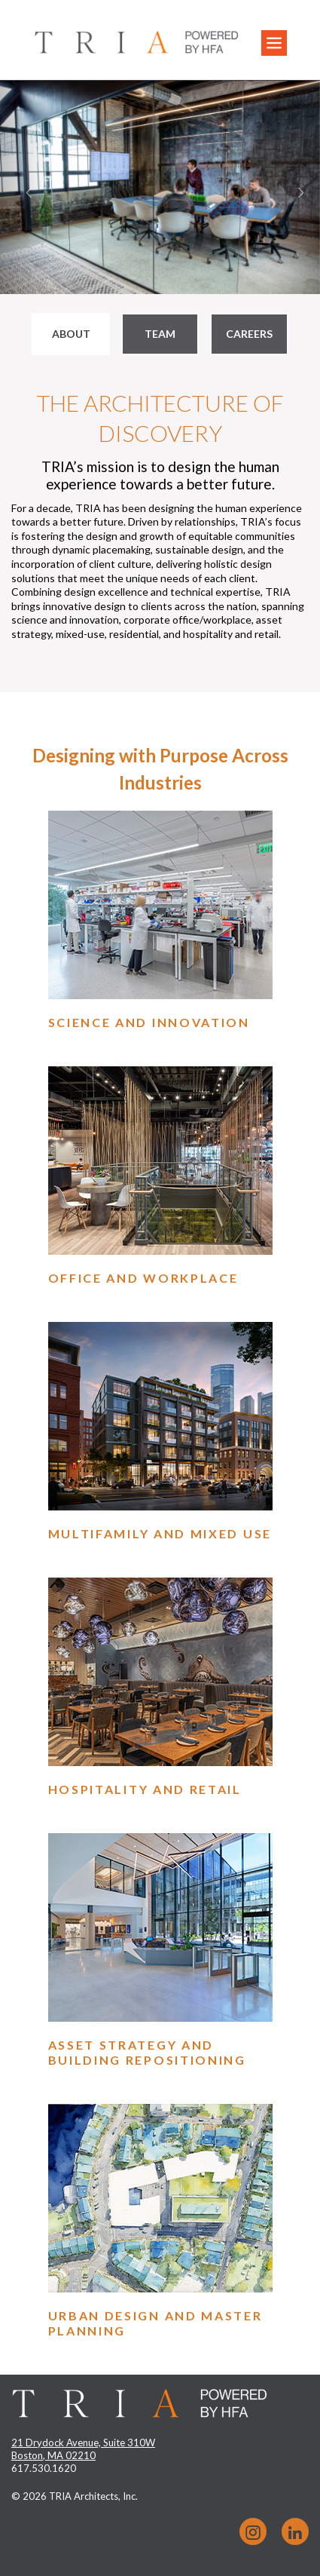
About (71, 333)
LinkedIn (295, 2531)
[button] (24, 187)
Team (160, 333)
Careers (249, 333)
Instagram (253, 2531)
